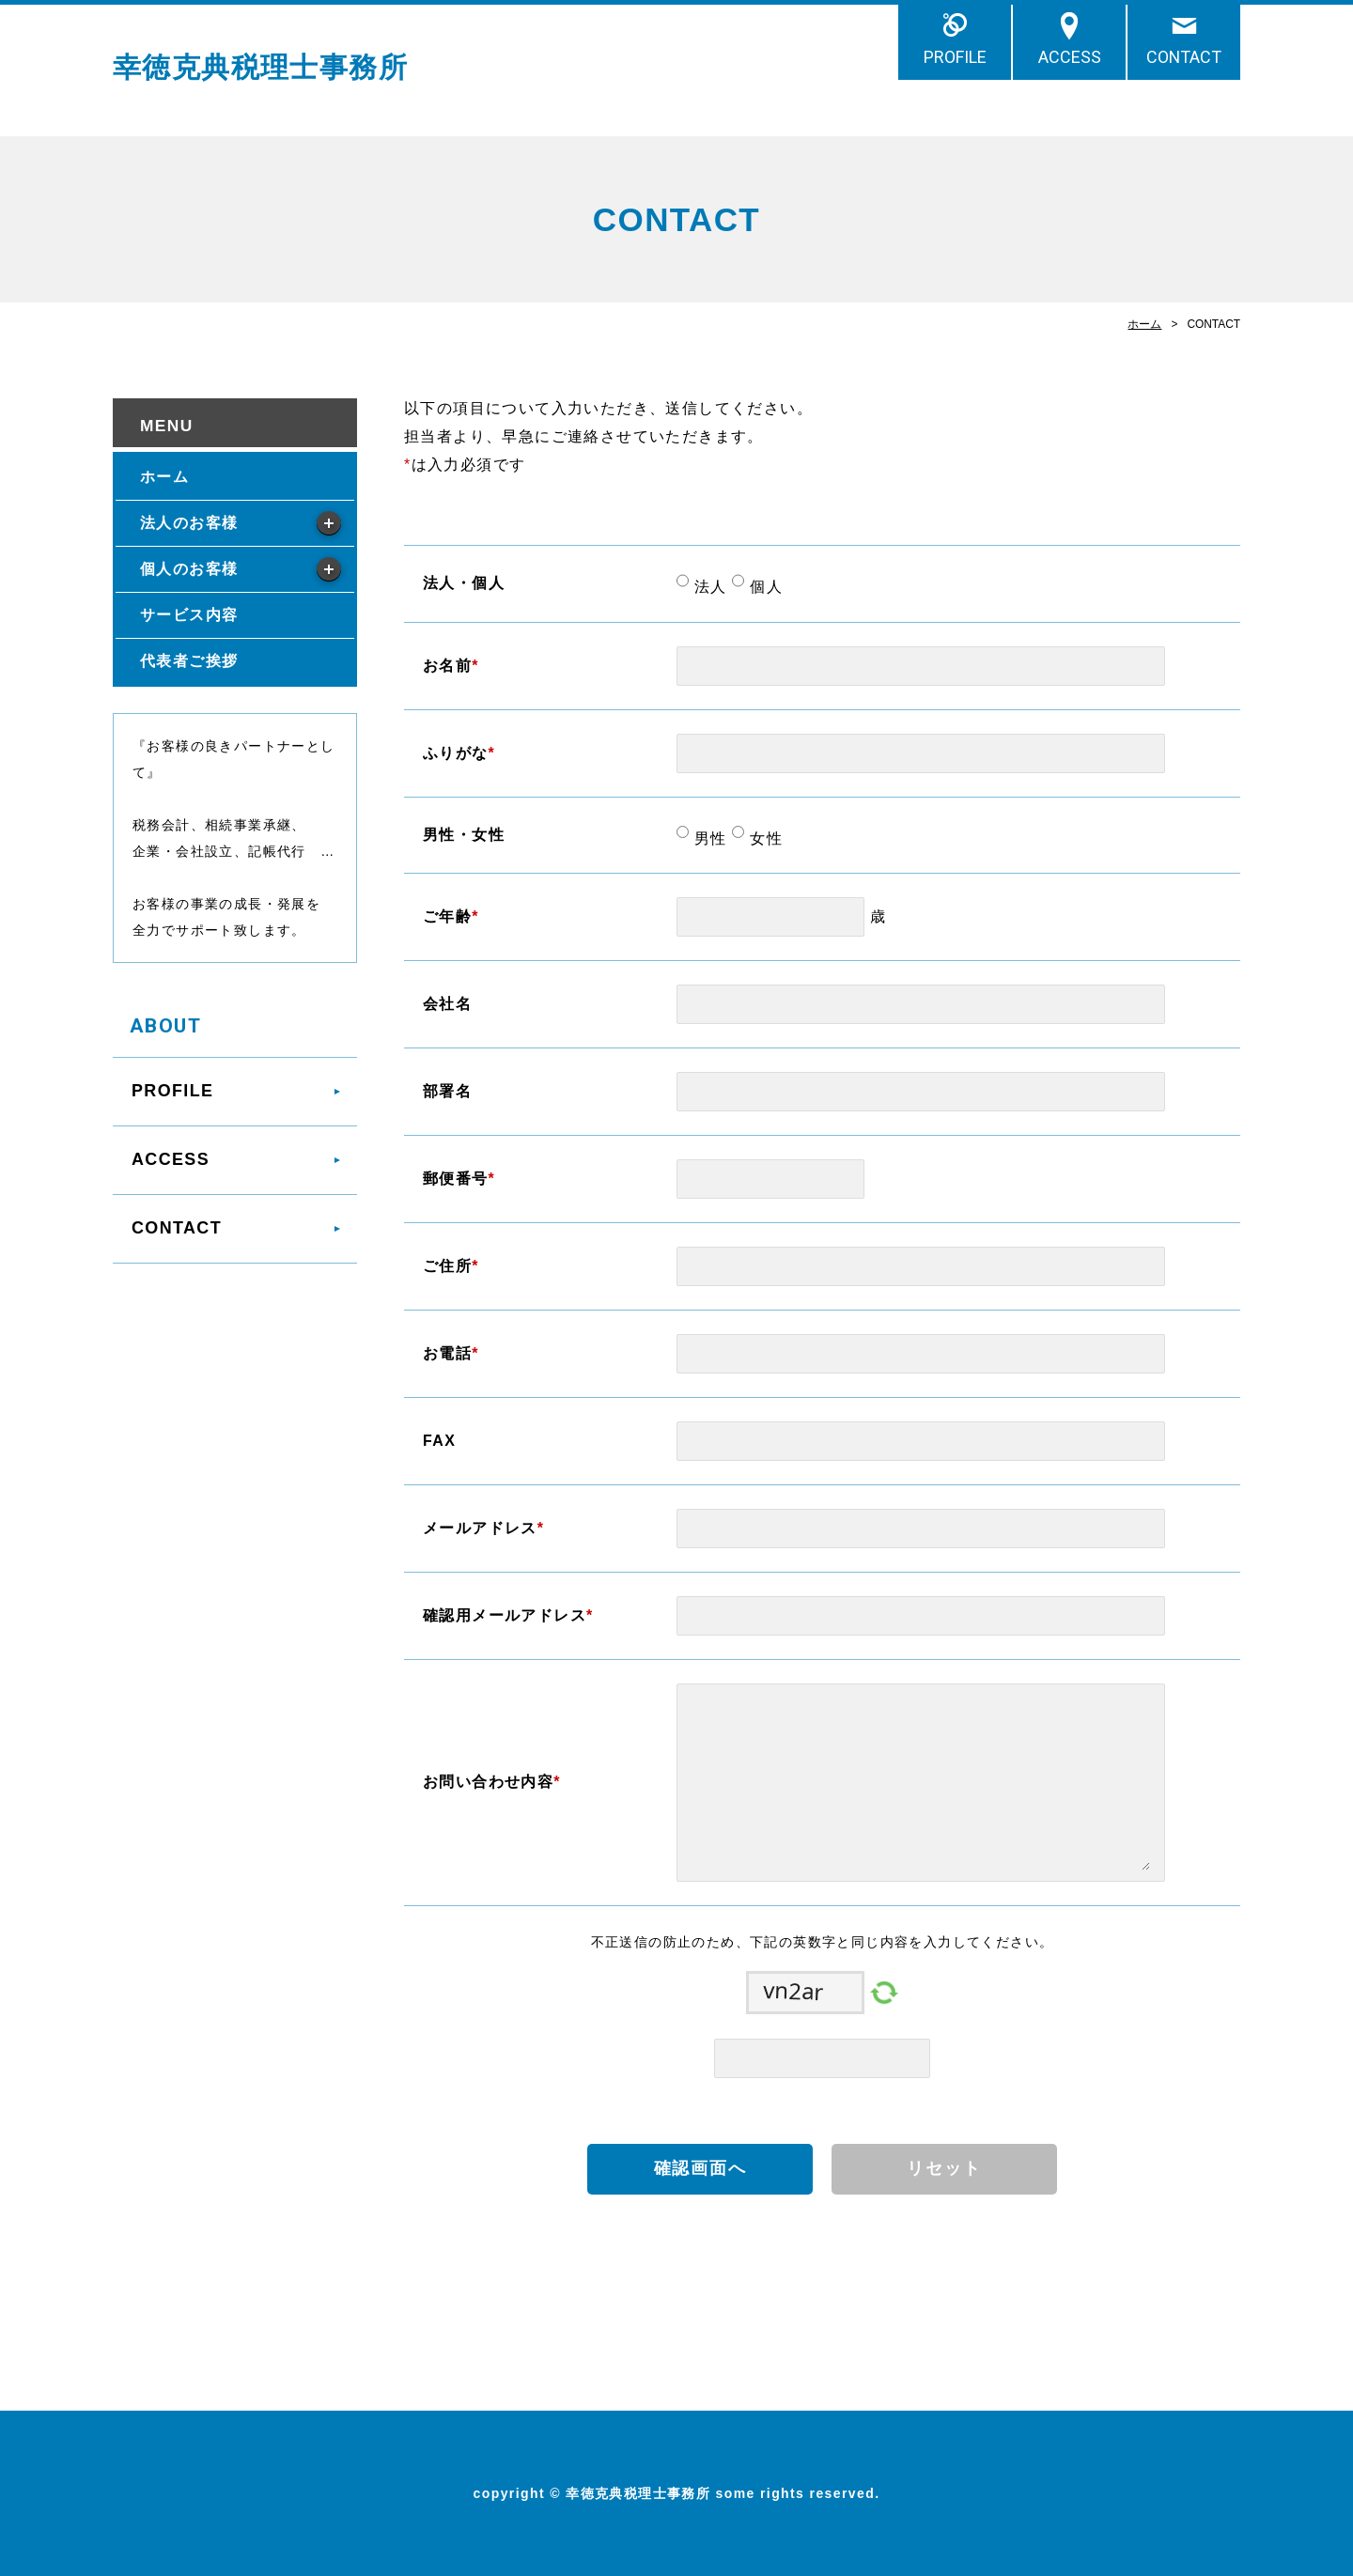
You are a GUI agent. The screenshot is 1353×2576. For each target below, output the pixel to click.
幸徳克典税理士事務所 (260, 67)
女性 (763, 838)
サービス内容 (189, 615)
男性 (708, 838)
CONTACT (1183, 57)
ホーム (1144, 324)
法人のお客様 (189, 523)
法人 (708, 587)
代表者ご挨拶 (189, 661)
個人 (763, 587)
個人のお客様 (189, 569)
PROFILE (955, 57)
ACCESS (1069, 57)
